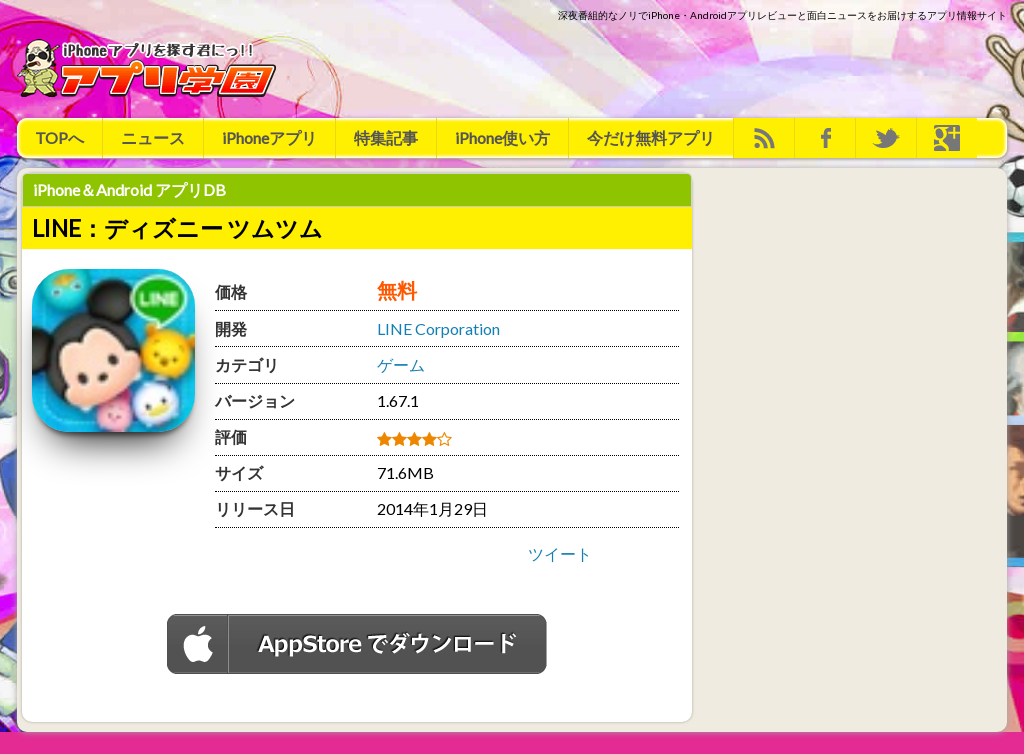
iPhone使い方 (502, 137)
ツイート (560, 553)
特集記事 (386, 137)
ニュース (153, 137)
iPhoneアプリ (269, 137)
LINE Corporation (438, 328)
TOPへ (59, 137)
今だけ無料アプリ (651, 137)
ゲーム (401, 364)
